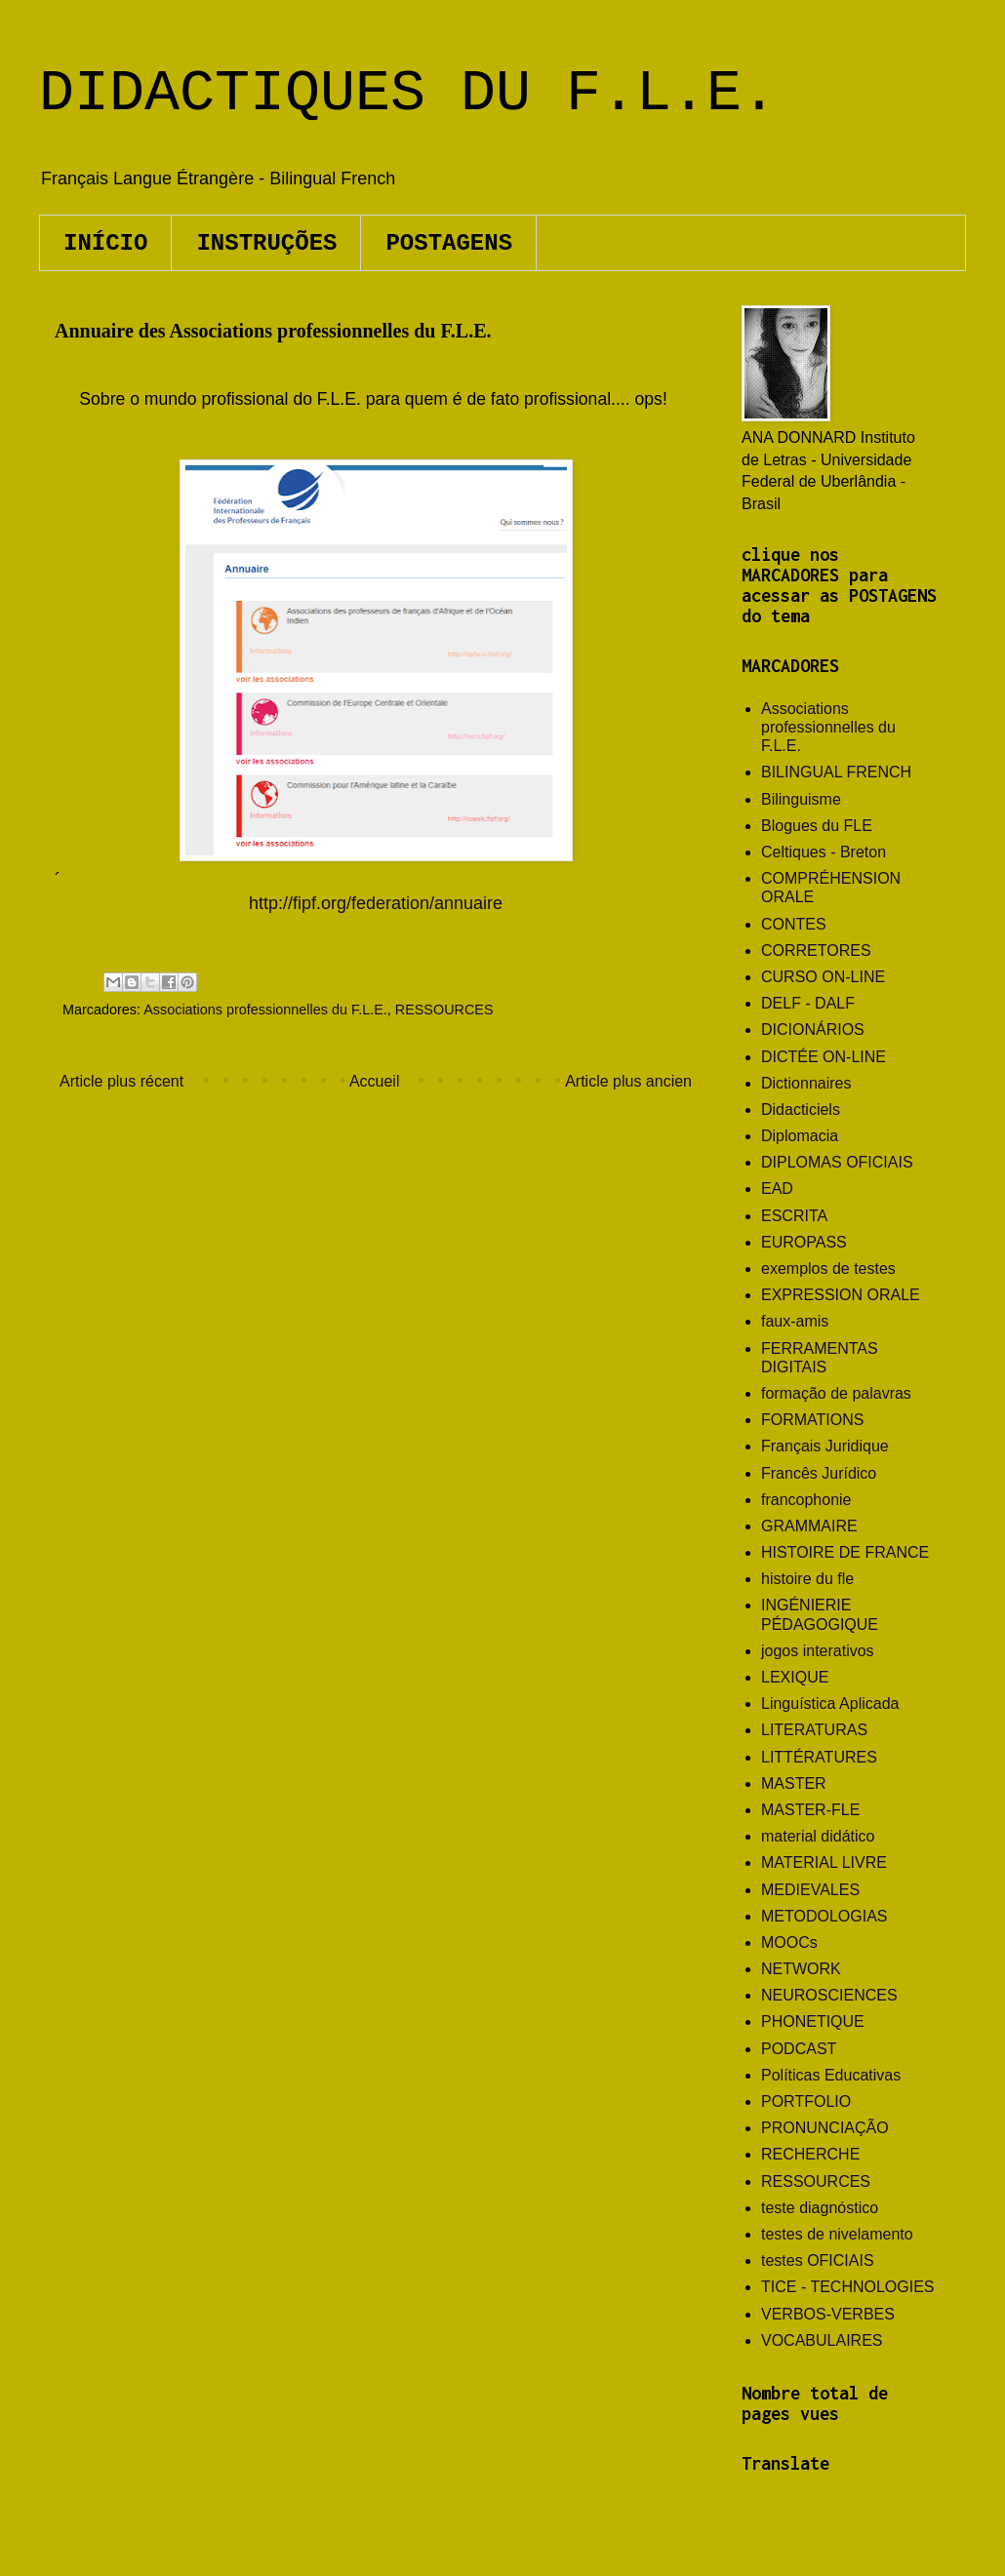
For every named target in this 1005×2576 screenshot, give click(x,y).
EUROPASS (804, 1242)
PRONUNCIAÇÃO (825, 2128)
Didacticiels (800, 1109)
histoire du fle (807, 1578)
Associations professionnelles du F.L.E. (265, 1009)
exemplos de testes (828, 1268)
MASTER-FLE (810, 1810)
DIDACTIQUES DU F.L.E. (408, 93)
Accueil (374, 1081)
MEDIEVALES (810, 1890)
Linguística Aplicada (830, 1703)
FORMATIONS (812, 1419)
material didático (818, 1836)
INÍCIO (105, 243)
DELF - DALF (808, 1003)
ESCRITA (794, 1216)
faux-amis (794, 1321)
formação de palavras (836, 1393)
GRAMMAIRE (809, 1526)
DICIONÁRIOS (812, 1029)
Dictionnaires (806, 1083)
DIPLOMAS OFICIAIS (837, 1162)
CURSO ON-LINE (823, 977)
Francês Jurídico (818, 1473)
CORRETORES (816, 950)
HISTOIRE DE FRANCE (845, 1552)
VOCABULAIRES (821, 2340)
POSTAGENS (448, 243)
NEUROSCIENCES (829, 1995)
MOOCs (789, 1942)
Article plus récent (121, 1081)
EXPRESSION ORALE (840, 1295)
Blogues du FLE (816, 825)
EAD (777, 1188)
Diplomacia (799, 1136)
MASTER (793, 1783)
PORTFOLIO (806, 2101)
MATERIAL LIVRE (824, 1862)
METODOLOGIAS (824, 1916)
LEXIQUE (794, 1677)
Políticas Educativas (831, 2075)
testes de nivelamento (837, 2234)
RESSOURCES (444, 1009)
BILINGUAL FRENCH (836, 772)
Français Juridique (825, 1446)
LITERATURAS (814, 1730)
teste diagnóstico (819, 2208)
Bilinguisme (801, 799)
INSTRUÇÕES (266, 243)
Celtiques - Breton (823, 852)
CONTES (793, 924)
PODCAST (798, 2049)
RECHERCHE (810, 2154)
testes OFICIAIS (817, 2260)
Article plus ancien (628, 1081)
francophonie (806, 1499)
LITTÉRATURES (819, 1757)
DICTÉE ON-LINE (823, 1057)
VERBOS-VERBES (828, 2314)
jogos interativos (817, 1651)
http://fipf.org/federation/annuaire (375, 903)
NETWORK (801, 1969)
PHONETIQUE (812, 2021)
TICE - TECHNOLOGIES (848, 2287)
